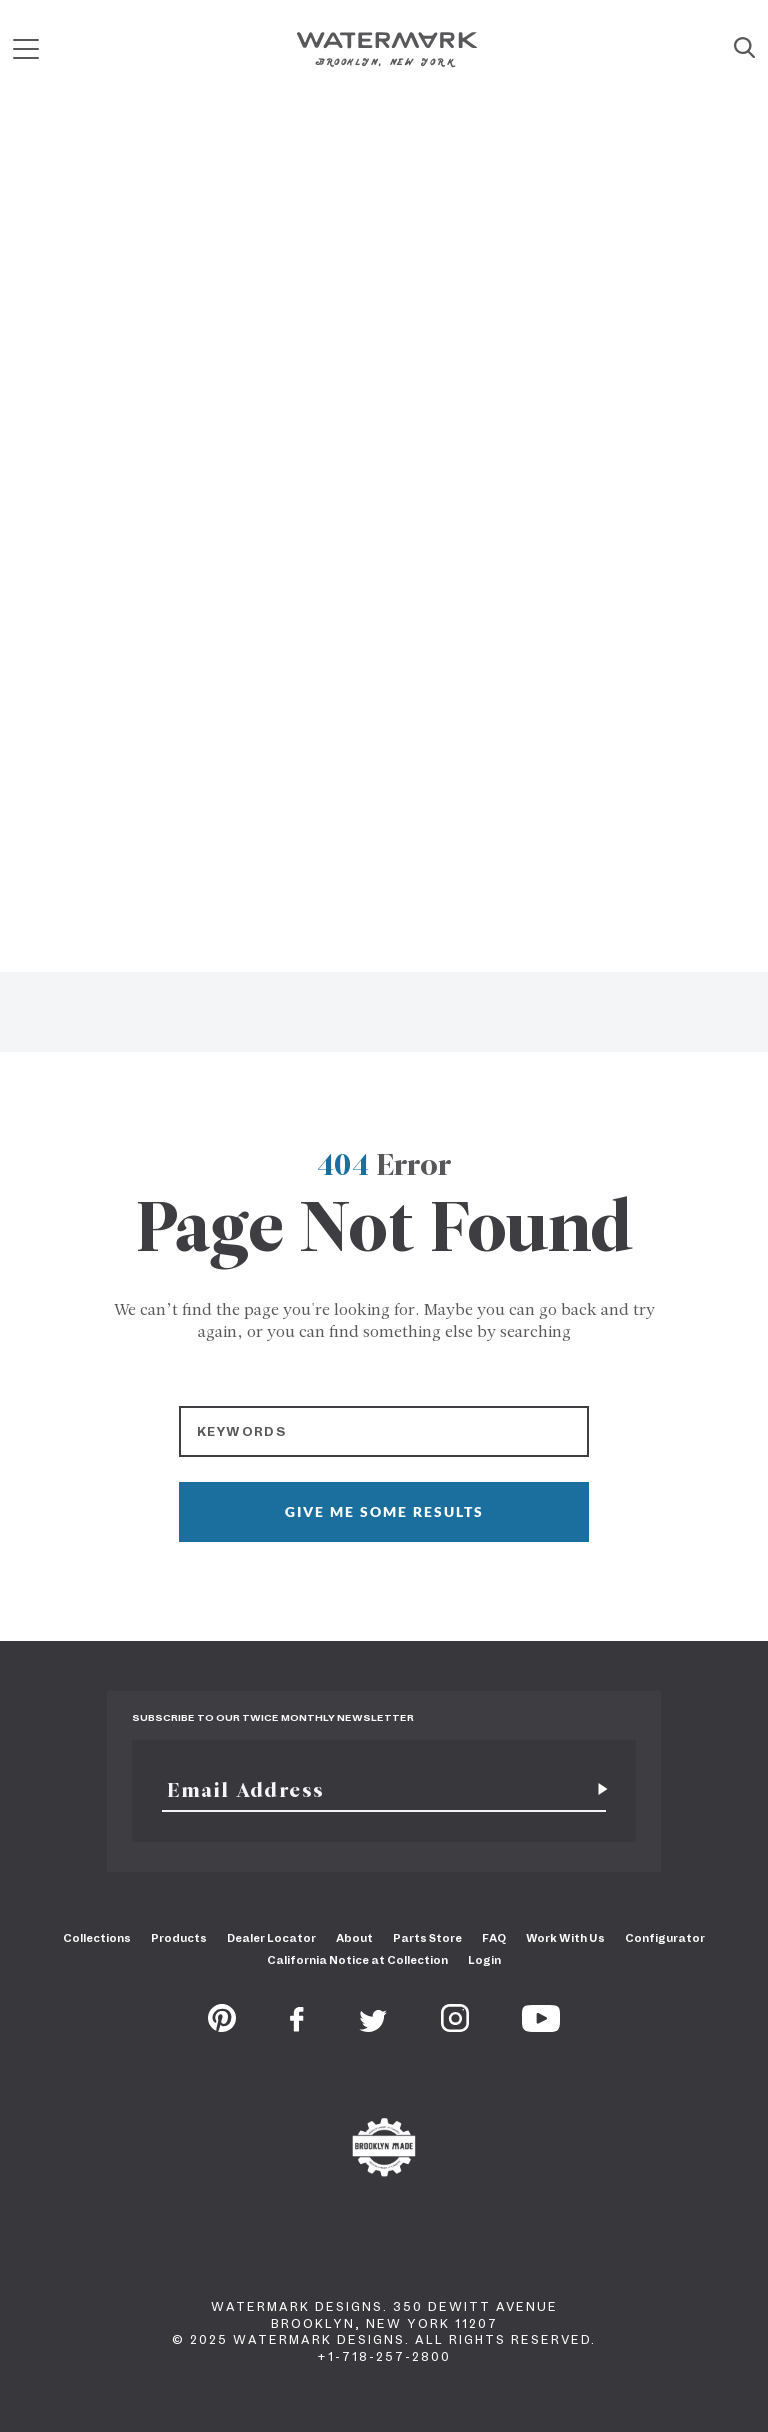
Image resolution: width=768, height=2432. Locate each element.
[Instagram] (455, 2026)
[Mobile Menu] (26, 49)
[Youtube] (541, 2026)
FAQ (494, 1938)
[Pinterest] (222, 2026)
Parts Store (427, 1938)
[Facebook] (297, 2026)
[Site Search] (744, 49)
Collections (97, 1938)
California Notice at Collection (357, 1960)
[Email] (373, 1790)
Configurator (665, 1938)
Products (179, 1938)
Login (484, 1960)
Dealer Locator (271, 1938)
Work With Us (565, 1938)
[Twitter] (373, 2026)
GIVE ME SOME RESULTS (384, 1511)
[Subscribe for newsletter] (595, 1790)
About (354, 1938)
